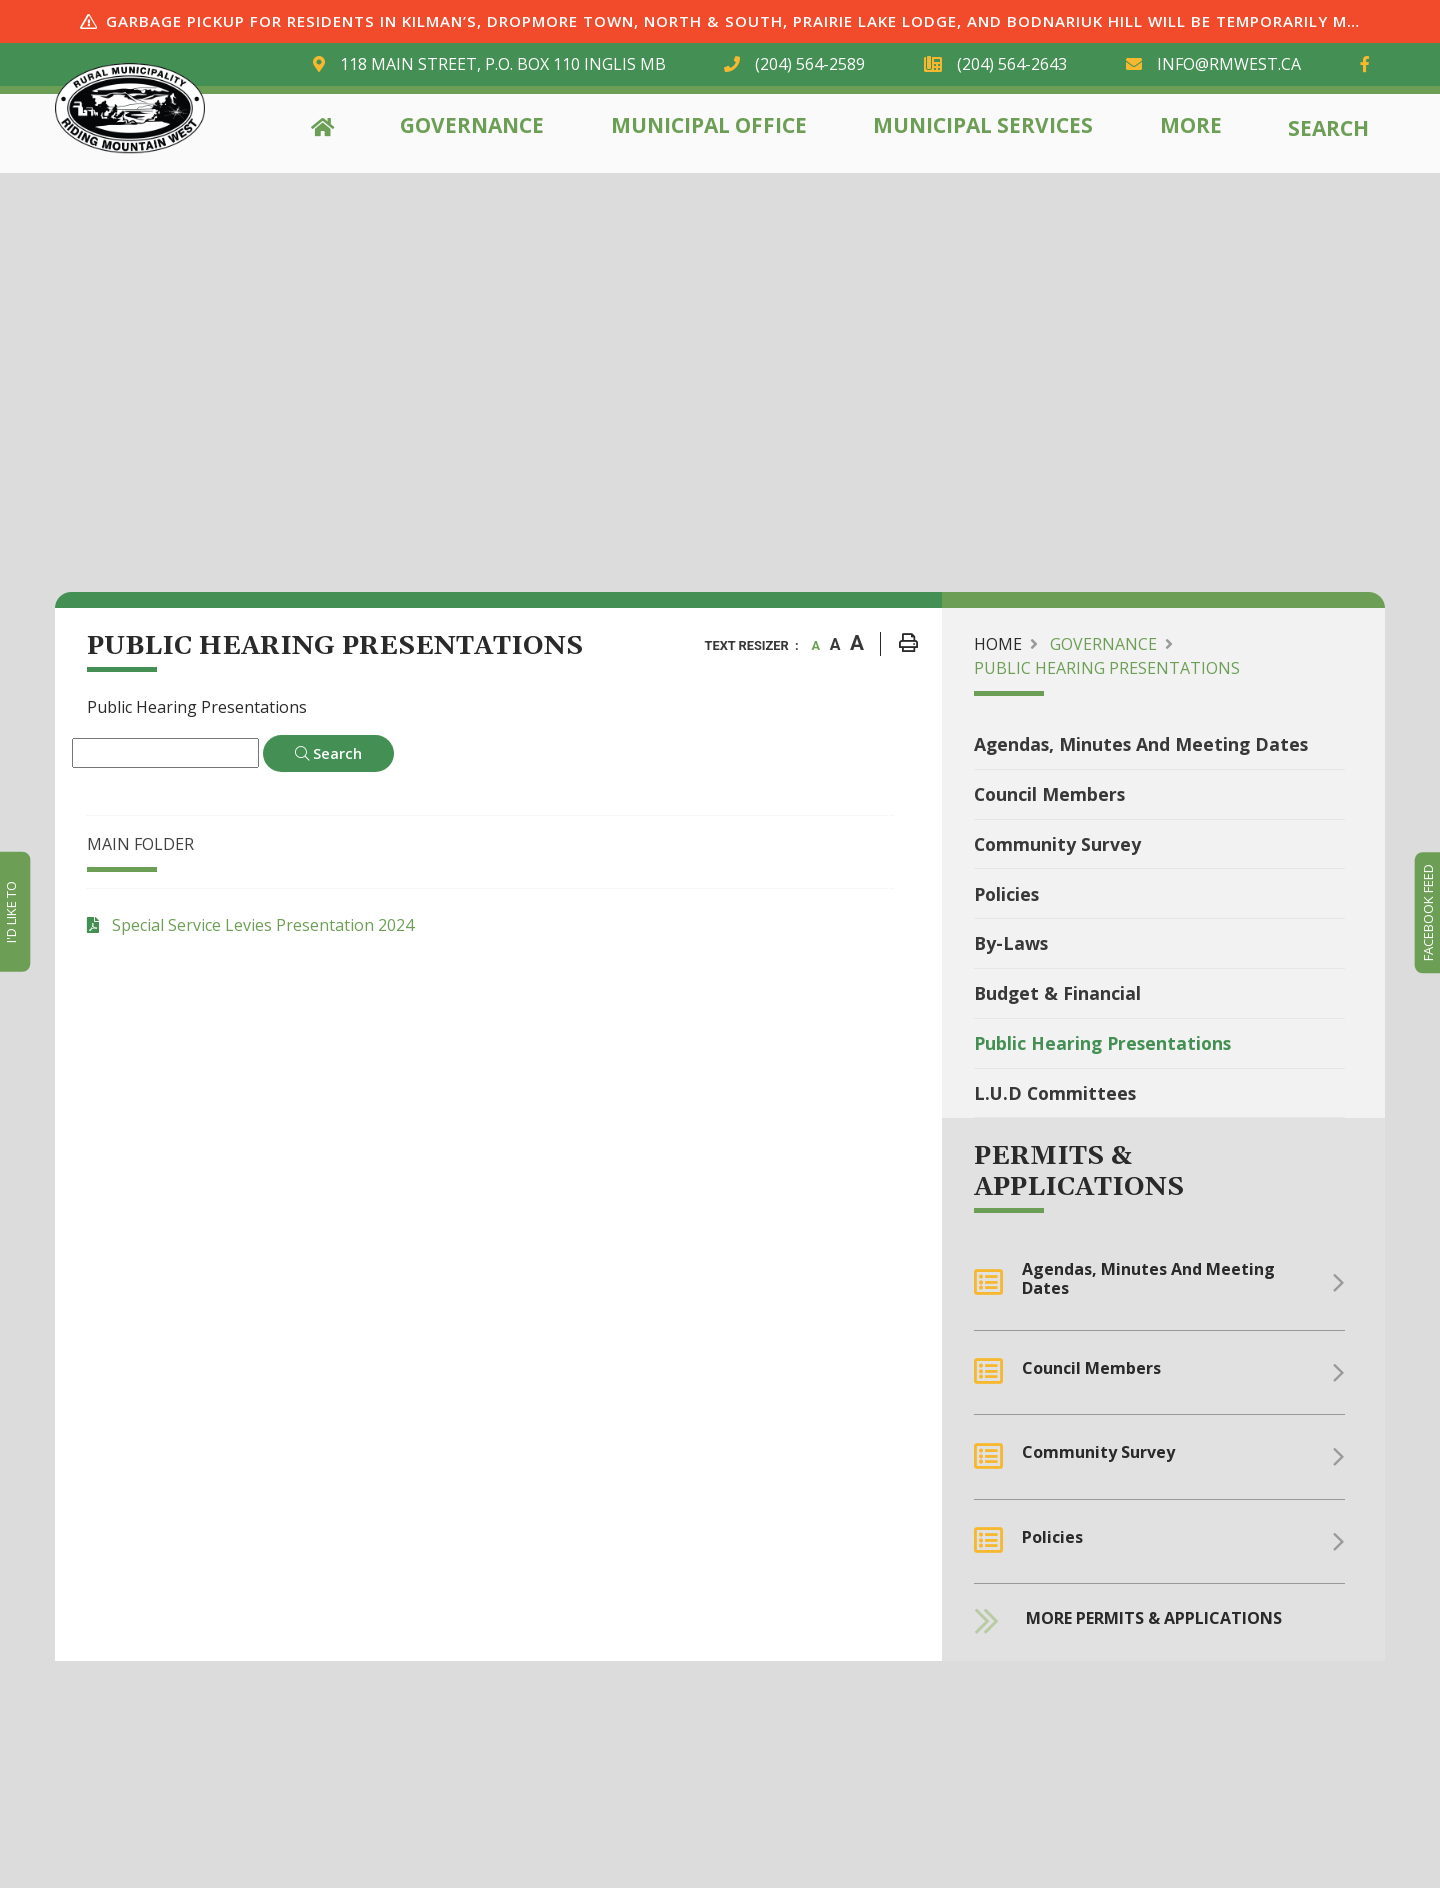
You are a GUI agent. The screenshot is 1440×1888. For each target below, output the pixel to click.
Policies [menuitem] (1006, 894)
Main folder (140, 844)
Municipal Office (709, 125)
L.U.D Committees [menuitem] (1055, 1093)
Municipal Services (983, 125)
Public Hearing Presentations (1107, 668)
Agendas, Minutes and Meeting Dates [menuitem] (1141, 744)
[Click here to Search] (328, 754)
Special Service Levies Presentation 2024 (263, 925)
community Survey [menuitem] (1057, 844)
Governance (472, 125)
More (1191, 125)
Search (1328, 128)
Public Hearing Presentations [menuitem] (1102, 1043)
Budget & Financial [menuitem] (1057, 993)
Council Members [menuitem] (1049, 794)
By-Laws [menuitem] (1011, 943)
